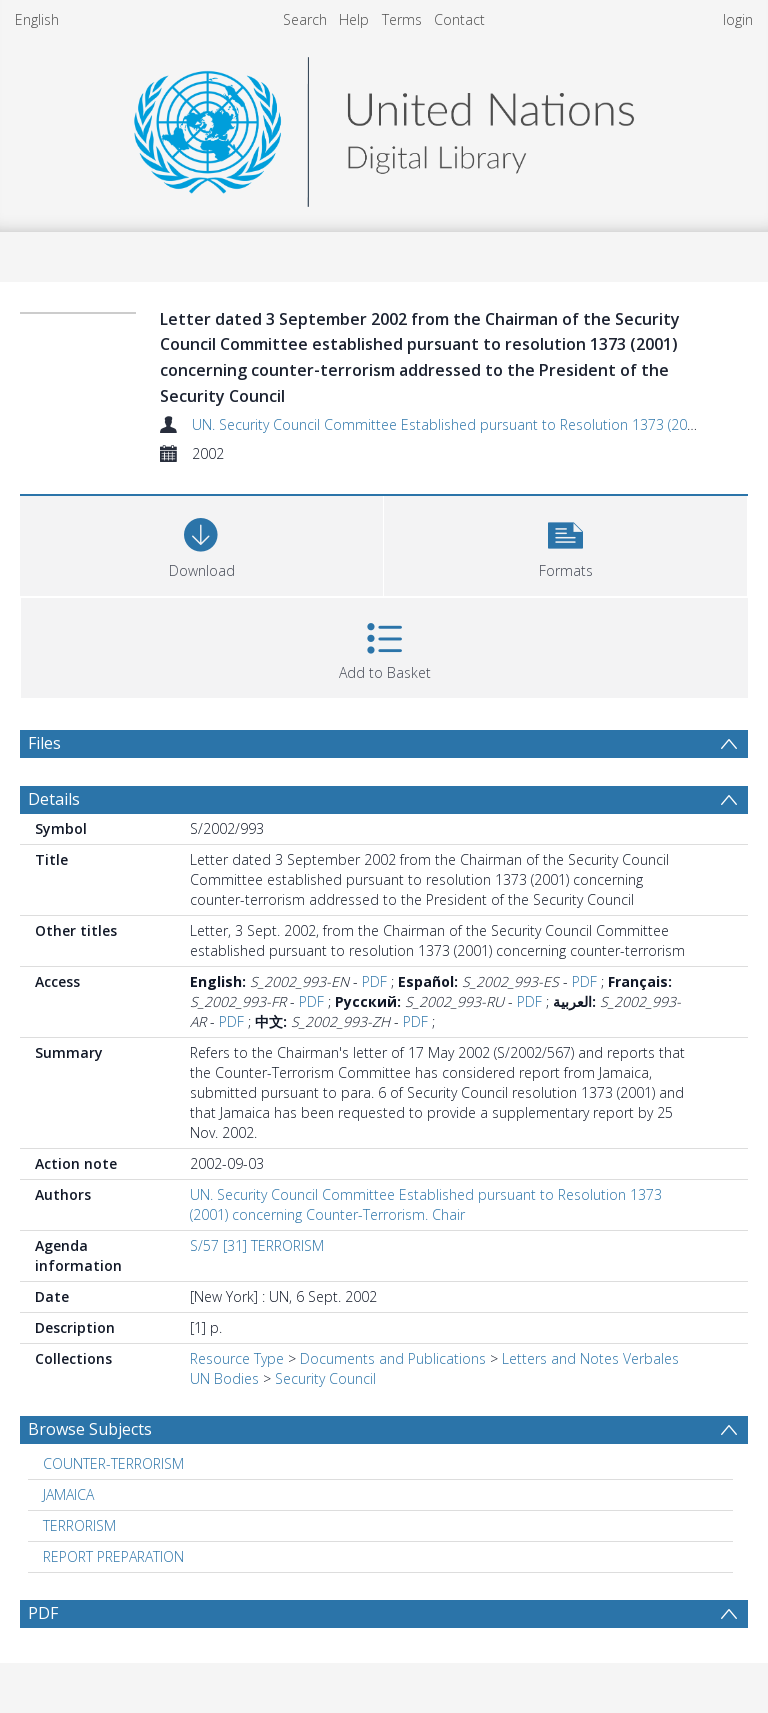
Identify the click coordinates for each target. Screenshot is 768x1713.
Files (44, 743)
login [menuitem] (738, 19)
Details (54, 799)
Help (354, 19)
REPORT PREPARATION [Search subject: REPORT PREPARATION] (113, 1556)
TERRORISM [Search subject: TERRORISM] (79, 1525)
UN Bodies (224, 1378)
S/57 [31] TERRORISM (257, 1245)
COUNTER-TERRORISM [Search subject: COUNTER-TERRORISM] (113, 1463)
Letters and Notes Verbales (590, 1358)
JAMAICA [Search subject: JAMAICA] (68, 1494)
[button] (565, 543)
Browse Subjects (90, 1429)
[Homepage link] (384, 126)
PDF (374, 981)
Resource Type (237, 1358)
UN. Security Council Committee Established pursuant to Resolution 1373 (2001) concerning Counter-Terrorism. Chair (426, 1204)
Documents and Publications (393, 1358)
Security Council (325, 1378)
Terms (402, 19)
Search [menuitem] (305, 19)
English (37, 19)
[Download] (201, 543)
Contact (459, 19)
